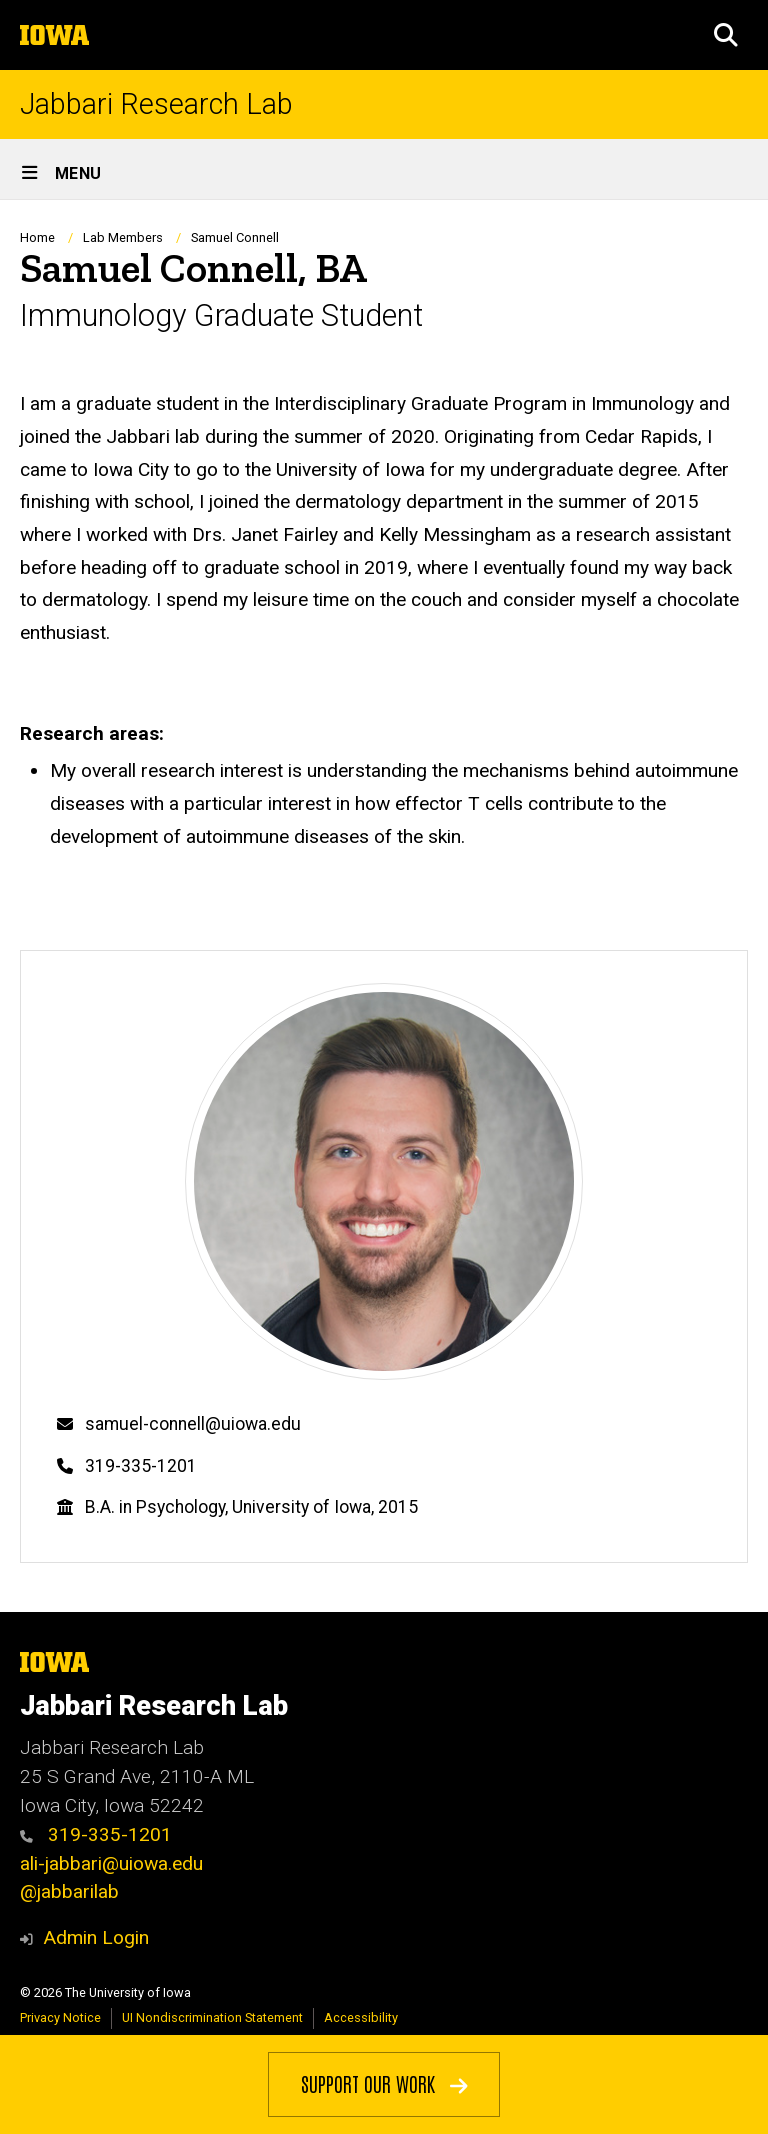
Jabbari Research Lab (156, 104)
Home (37, 237)
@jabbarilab (69, 1891)
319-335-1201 (141, 1466)
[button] (726, 35)
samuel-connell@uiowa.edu (193, 1424)
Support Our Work (384, 2083)
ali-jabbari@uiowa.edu (111, 1863)
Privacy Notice (60, 2017)
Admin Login (96, 1937)
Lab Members (123, 237)
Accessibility (361, 2017)
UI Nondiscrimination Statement (212, 2017)
